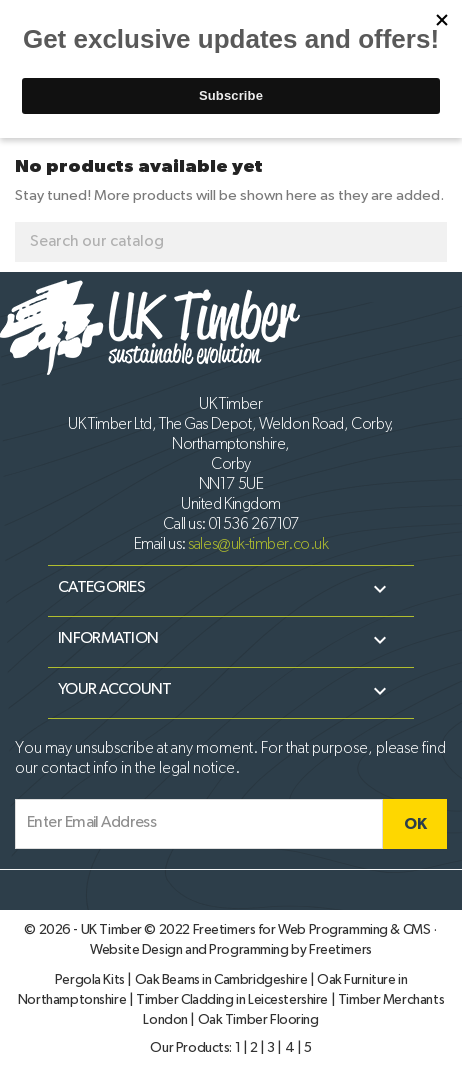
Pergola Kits (91, 980)
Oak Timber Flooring (258, 1020)
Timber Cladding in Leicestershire (233, 1000)
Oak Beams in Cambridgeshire (222, 980)
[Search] (231, 242)
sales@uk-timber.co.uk (258, 545)
